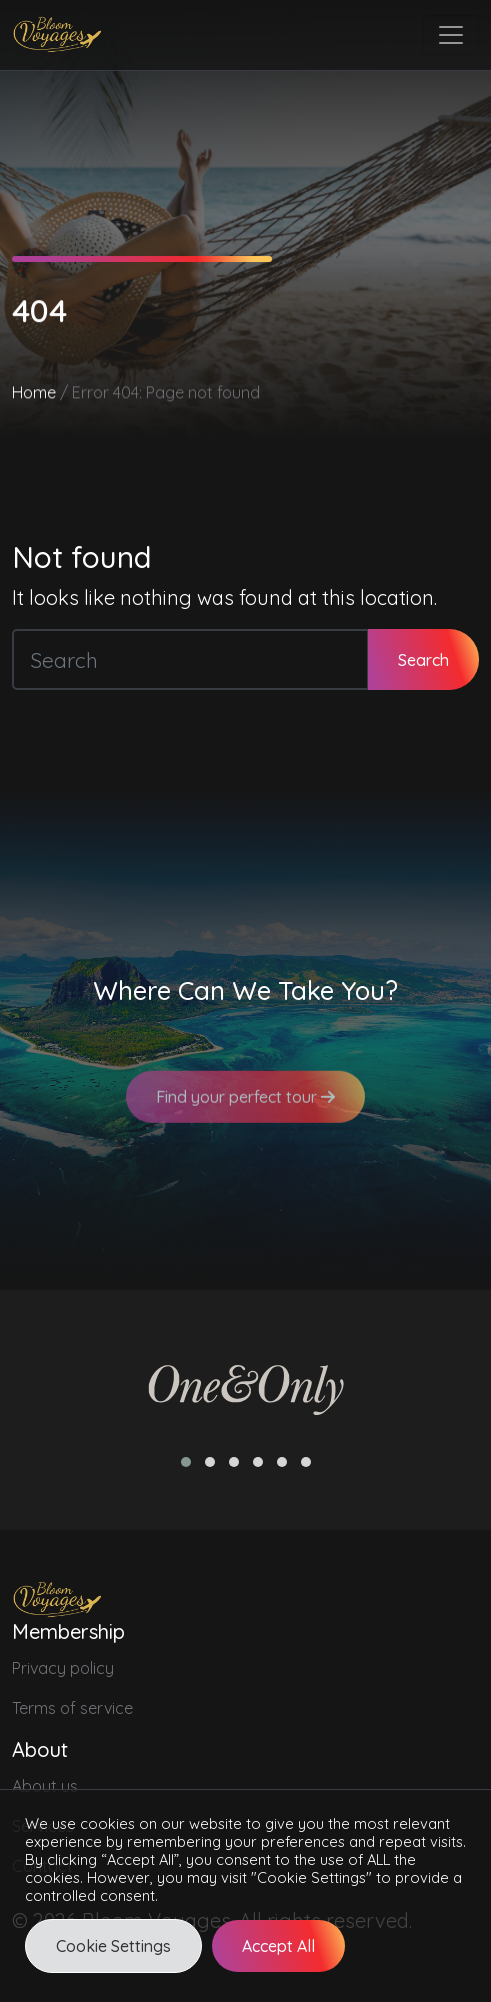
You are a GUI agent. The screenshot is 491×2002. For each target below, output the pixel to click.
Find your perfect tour (245, 1105)
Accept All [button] (278, 1946)
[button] (186, 1462)
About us (45, 1786)
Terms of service (72, 1708)
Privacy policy (63, 1668)
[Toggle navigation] (451, 35)
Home (34, 393)
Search (423, 660)
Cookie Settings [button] (113, 1946)
